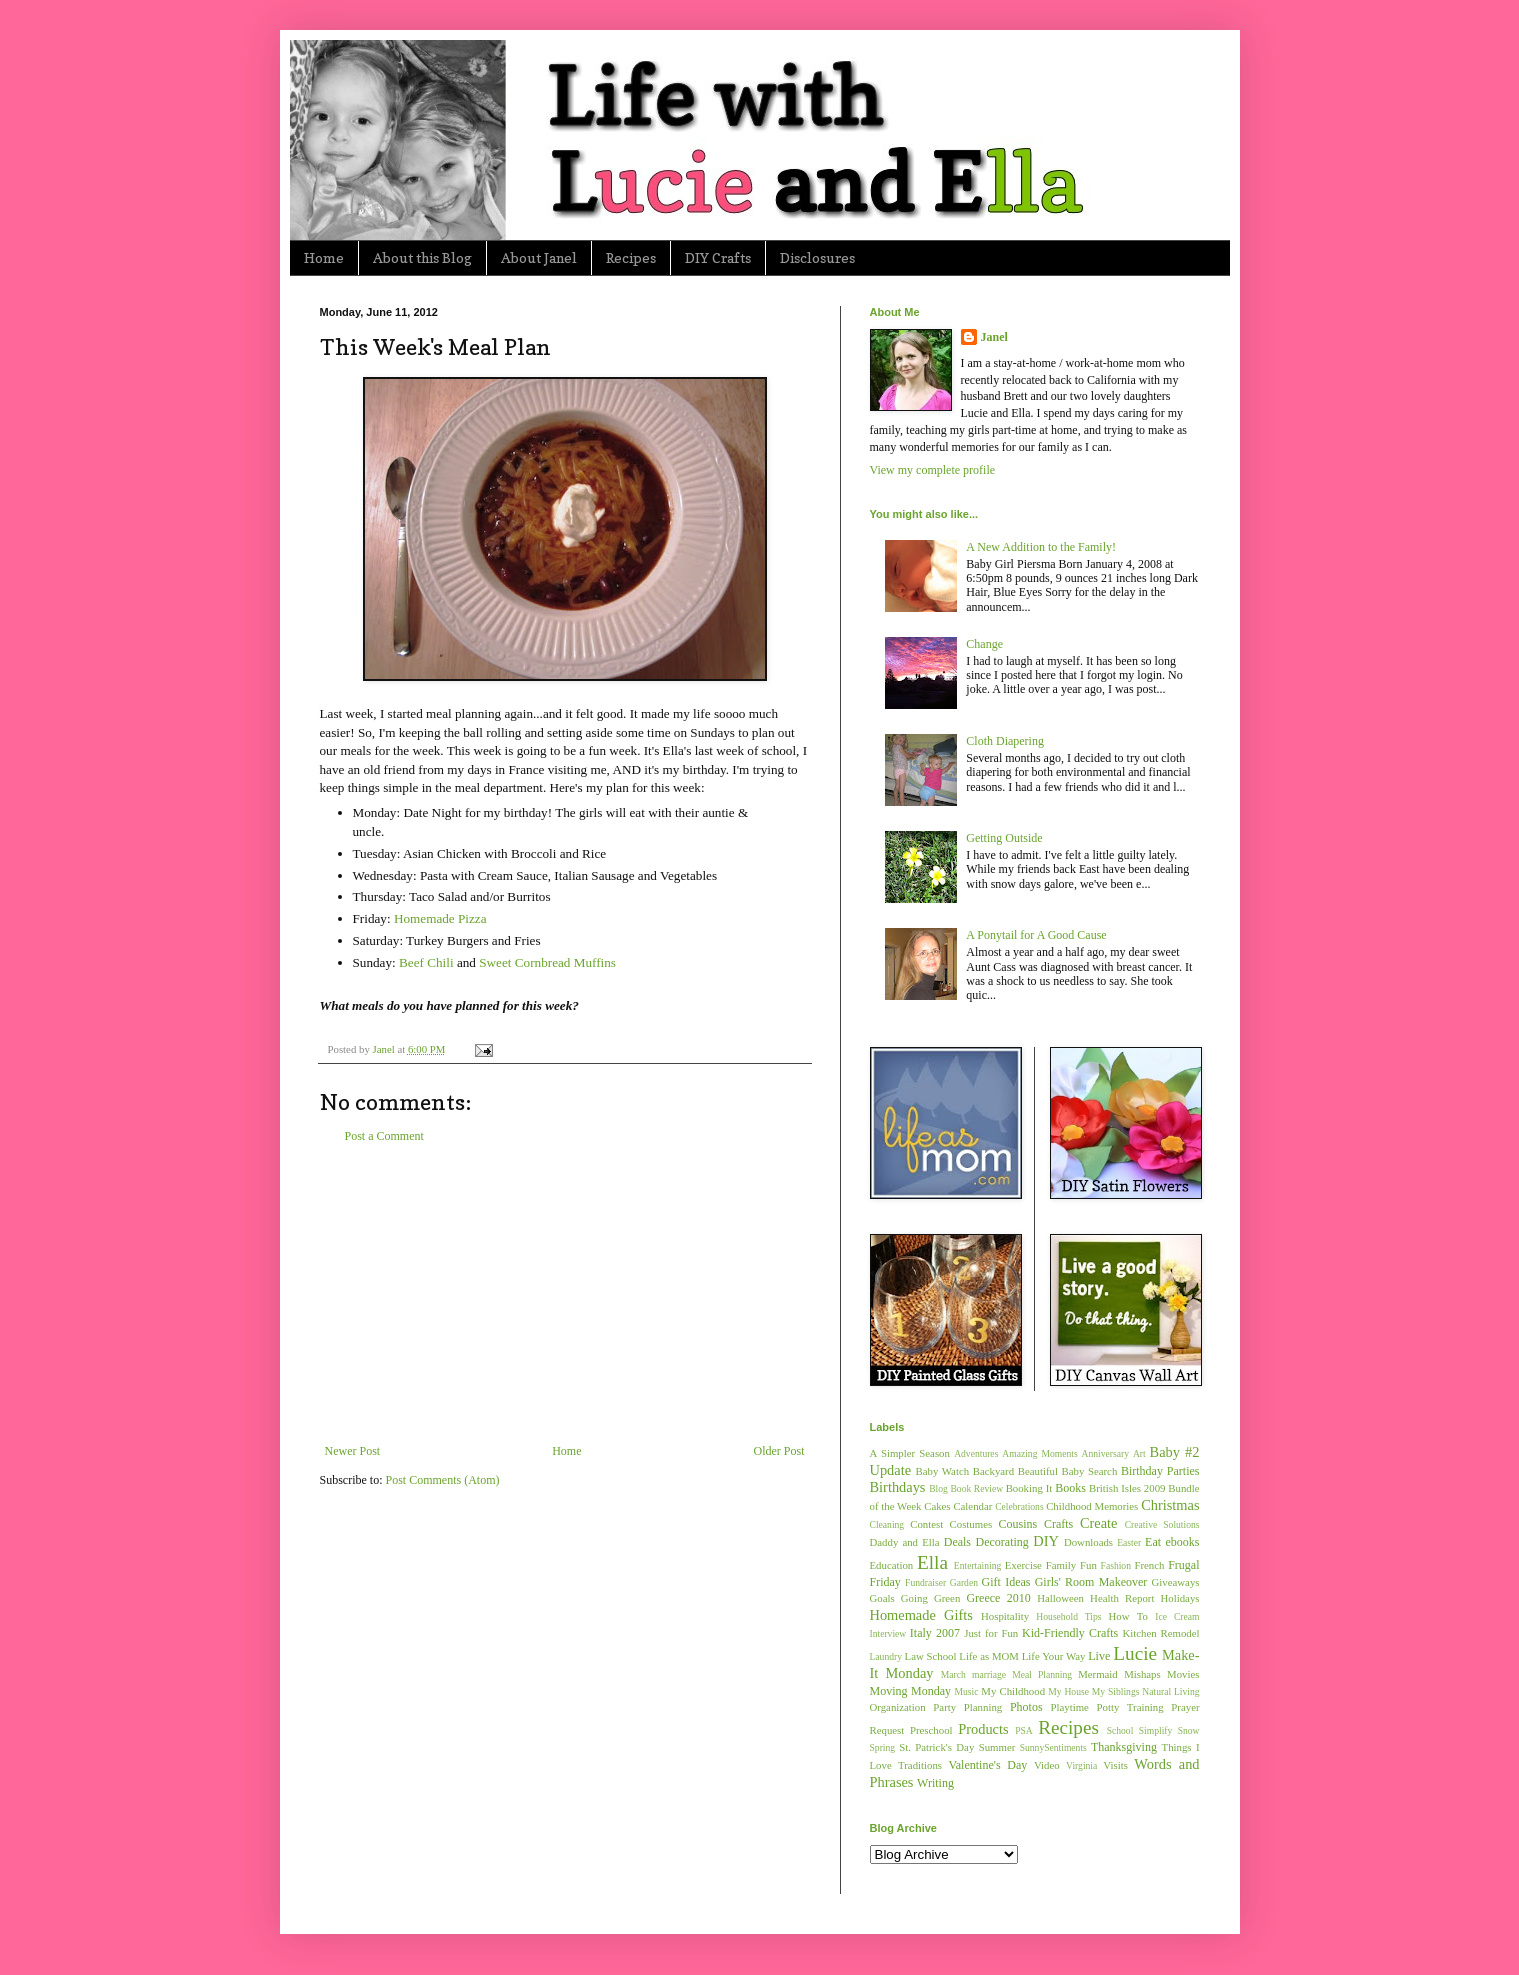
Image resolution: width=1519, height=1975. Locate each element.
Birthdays (898, 1487)
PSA (1024, 1730)
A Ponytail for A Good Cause (1036, 935)
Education (892, 1565)
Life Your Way (1054, 1656)
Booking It (1029, 1488)
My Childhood (1013, 1691)
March (953, 1674)
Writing (935, 1783)
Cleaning (887, 1524)
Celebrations (1019, 1506)
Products (983, 1729)
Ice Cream (1177, 1616)
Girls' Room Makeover (1091, 1582)
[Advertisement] (565, 1294)
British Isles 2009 (1127, 1488)
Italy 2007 (935, 1633)
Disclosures (817, 257)
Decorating (1002, 1542)
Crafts (1058, 1524)
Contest (926, 1524)
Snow (1189, 1730)
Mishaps (1142, 1674)
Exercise (1023, 1565)
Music (966, 1691)
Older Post (779, 1451)
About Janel (539, 257)
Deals (957, 1542)
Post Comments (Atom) (443, 1480)
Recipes (631, 257)
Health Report (1122, 1598)
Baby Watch (943, 1471)
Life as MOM (989, 1656)
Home (324, 257)
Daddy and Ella (905, 1542)
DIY (1046, 1541)
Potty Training (1130, 1707)
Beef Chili (426, 962)
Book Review (976, 1488)
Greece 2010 (998, 1598)
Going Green (930, 1598)
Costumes (971, 1524)
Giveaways (1176, 1582)
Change (984, 644)
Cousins (1018, 1524)
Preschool (931, 1730)
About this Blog (422, 257)
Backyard (993, 1471)
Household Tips (1068, 1616)
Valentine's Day (987, 1765)
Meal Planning (1042, 1674)
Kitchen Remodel (1160, 1633)
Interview (888, 1633)
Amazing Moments (1039, 1453)
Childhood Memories (1092, 1506)
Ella (932, 1562)
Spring (883, 1747)
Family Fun (1071, 1565)
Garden (964, 1582)
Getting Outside (1004, 838)
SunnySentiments (1053, 1747)
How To (1128, 1616)
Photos (1026, 1707)
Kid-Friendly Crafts (1070, 1633)
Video (1047, 1765)
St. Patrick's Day (936, 1747)
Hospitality (1005, 1616)
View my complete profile (933, 470)
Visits (1115, 1765)
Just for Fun (991, 1633)
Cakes (937, 1506)
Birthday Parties (1160, 1471)
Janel (994, 337)
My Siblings (1116, 1691)
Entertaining (977, 1565)
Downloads (1088, 1542)
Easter (1129, 1542)
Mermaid (1098, 1674)
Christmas (1170, 1505)
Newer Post (353, 1451)
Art (1139, 1453)
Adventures (976, 1453)
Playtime (1070, 1707)
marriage (989, 1674)
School (1120, 1730)
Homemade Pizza (440, 918)
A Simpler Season (910, 1453)
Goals (882, 1598)
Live (1099, 1656)
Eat (1153, 1542)
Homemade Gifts (921, 1615)
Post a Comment (384, 1136)
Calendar (972, 1506)
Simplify (1156, 1730)
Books (1070, 1488)
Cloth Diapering (1005, 741)
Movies (1183, 1674)
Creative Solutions (1162, 1524)
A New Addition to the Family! (1041, 547)
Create (1099, 1523)
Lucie (1135, 1653)
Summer (997, 1747)
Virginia (1081, 1765)
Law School (931, 1656)
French (1149, 1565)
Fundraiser (925, 1582)
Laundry (886, 1656)
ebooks (1183, 1542)
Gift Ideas (1006, 1582)
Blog (938, 1488)
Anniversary (1105, 1453)
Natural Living (1170, 1691)
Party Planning (967, 1707)
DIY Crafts (718, 257)
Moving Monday (910, 1691)
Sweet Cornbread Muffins (547, 962)
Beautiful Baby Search (1068, 1471)
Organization (898, 1707)
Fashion (1116, 1565)
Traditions (920, 1765)
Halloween (1060, 1598)
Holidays (1180, 1598)
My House (1068, 1691)
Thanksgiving (1124, 1747)
